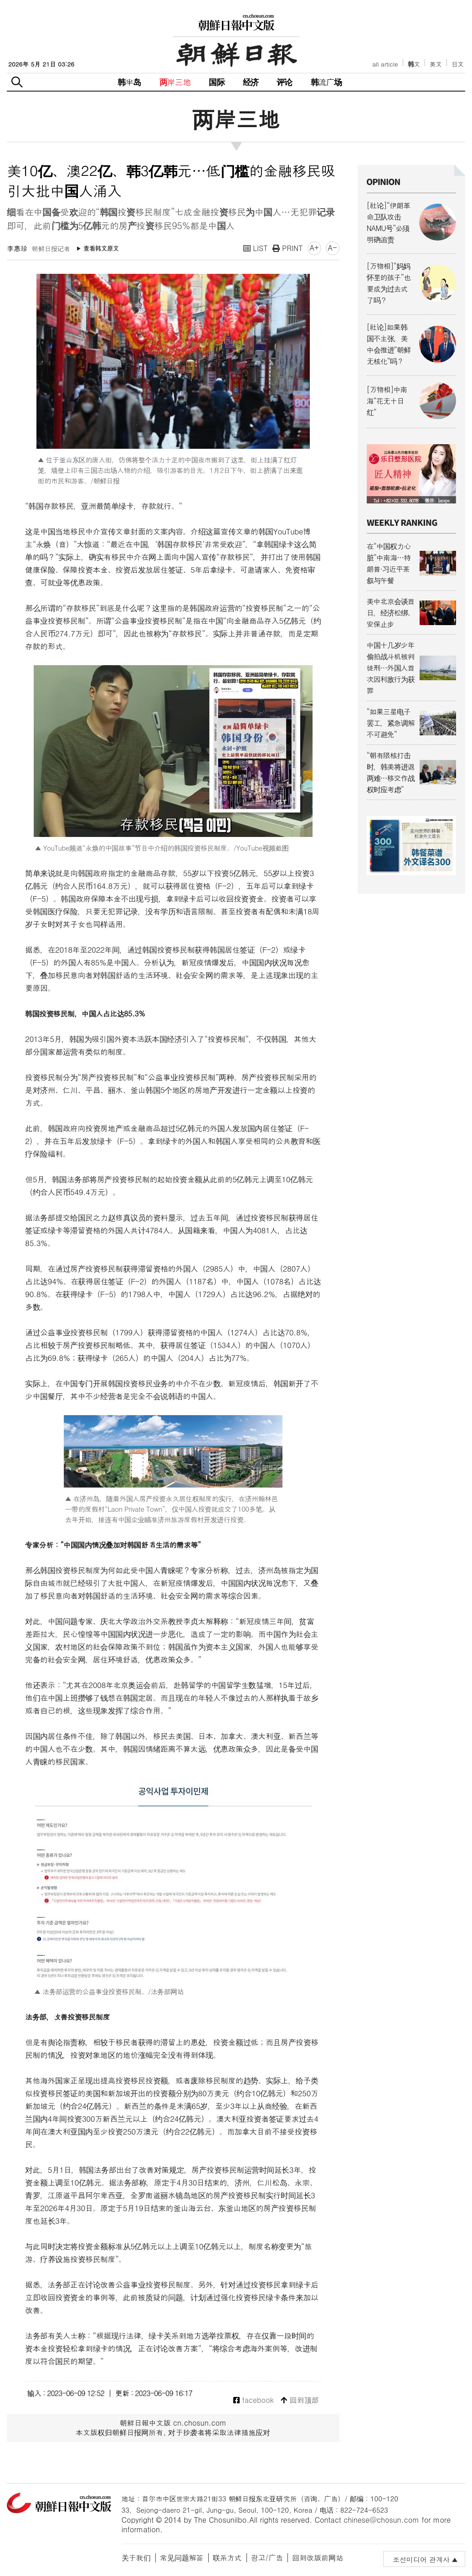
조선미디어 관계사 (421, 2559)
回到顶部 (299, 2400)
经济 (250, 81)
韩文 (414, 64)
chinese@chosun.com (381, 2519)
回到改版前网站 (317, 2557)
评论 (284, 81)
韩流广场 (326, 81)
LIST (255, 248)
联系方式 (227, 2557)
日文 (457, 64)
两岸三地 (175, 81)
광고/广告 (267, 2557)
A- (332, 247)
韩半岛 (129, 81)
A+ (314, 247)
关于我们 (136, 2557)
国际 (216, 81)
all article (385, 64)
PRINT (287, 248)
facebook (253, 2400)
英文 (436, 64)
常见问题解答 (182, 2557)
